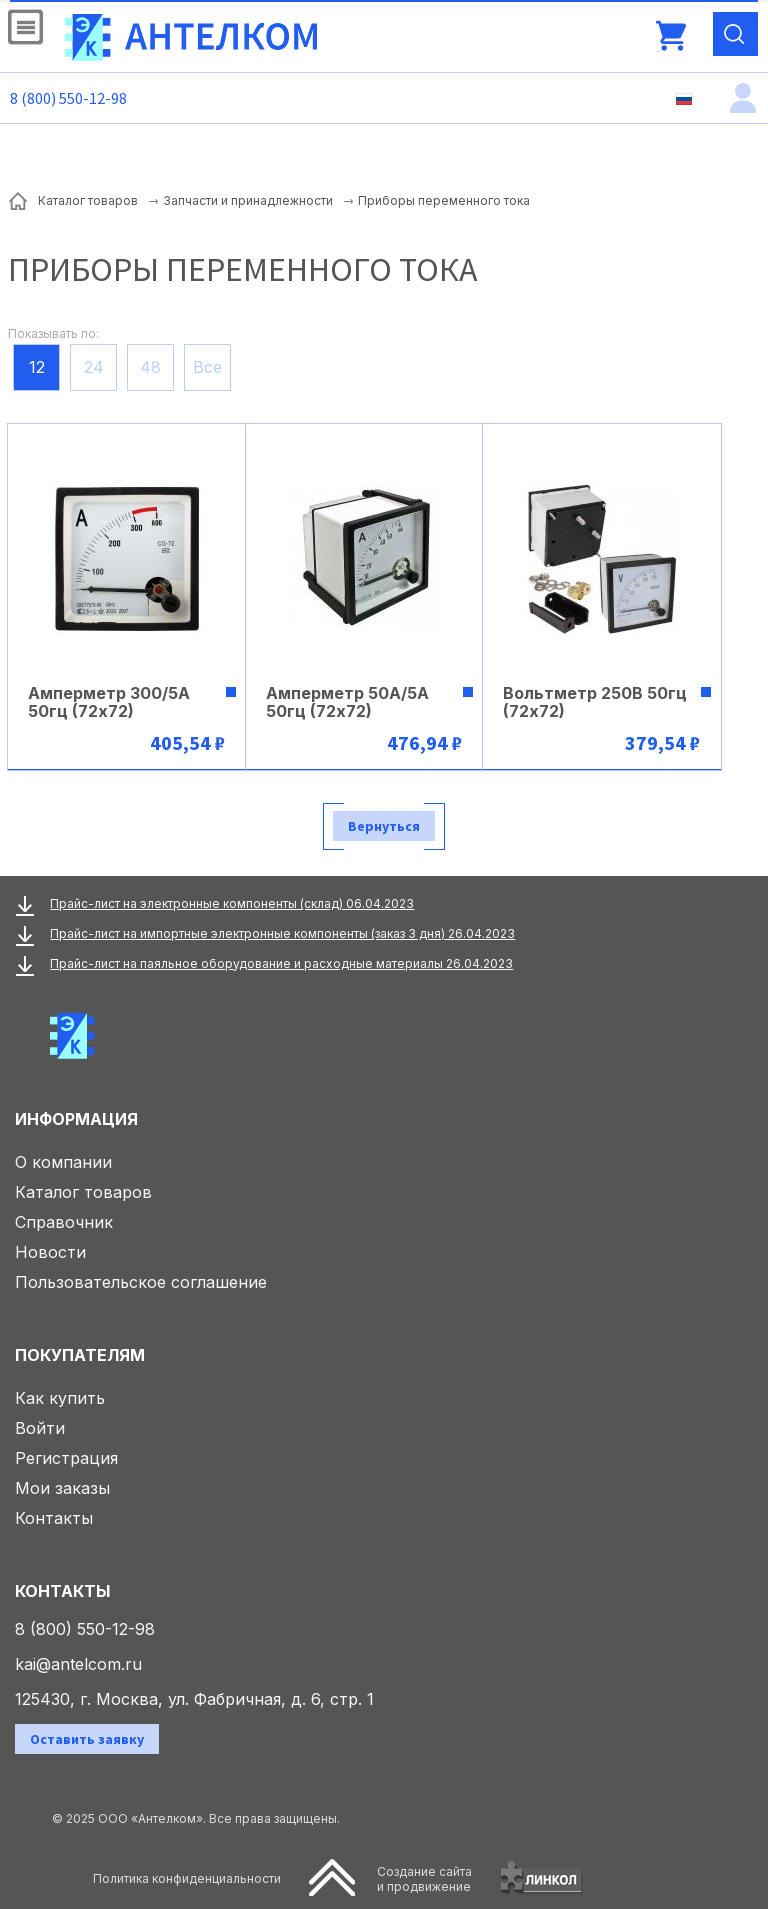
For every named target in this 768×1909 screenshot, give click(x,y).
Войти (40, 1428)
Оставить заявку (87, 1739)
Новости (50, 1252)
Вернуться (384, 826)
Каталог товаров (83, 1192)
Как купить (60, 1398)
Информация (76, 1119)
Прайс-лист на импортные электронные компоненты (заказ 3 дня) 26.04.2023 (282, 933)
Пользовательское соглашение (141, 1282)
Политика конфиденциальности (187, 1878)
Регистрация (66, 1458)
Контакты (54, 1518)
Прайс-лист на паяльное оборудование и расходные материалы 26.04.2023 (281, 963)
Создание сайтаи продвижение (424, 1879)
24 (94, 367)
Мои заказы (62, 1488)
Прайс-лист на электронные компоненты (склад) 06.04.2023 (232, 903)
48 (150, 367)
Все (207, 367)
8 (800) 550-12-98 (68, 98)
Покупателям (80, 1355)
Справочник (64, 1222)
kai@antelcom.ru (78, 1664)
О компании (63, 1162)
